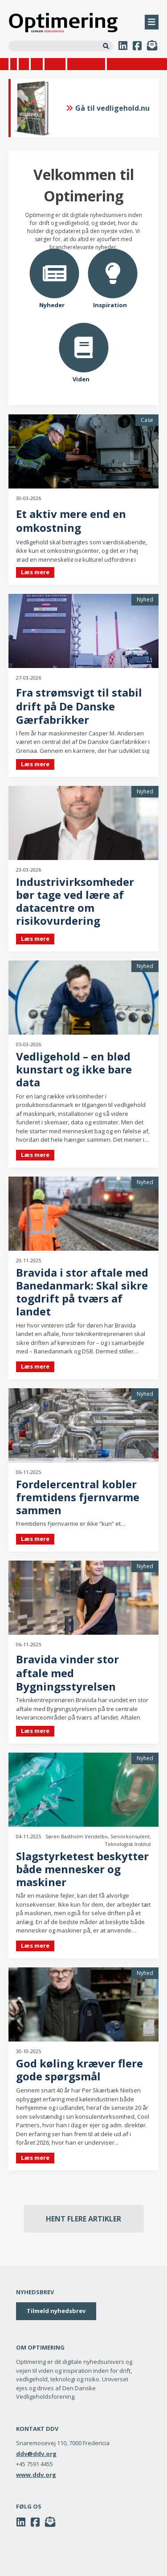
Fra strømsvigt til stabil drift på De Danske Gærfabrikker (79, 706)
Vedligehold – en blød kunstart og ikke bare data (74, 1069)
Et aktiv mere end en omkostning (71, 520)
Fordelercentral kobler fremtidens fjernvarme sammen (77, 1497)
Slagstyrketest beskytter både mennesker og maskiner (82, 1869)
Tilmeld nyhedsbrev (56, 2311)
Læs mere (35, 572)
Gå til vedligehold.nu (108, 108)
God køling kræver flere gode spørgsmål (79, 2069)
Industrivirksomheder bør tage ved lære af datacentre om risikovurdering (75, 900)
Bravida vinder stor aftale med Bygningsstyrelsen (67, 1673)
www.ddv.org (36, 2475)
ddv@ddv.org (36, 2454)
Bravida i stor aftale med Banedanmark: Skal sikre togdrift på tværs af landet (82, 1291)
